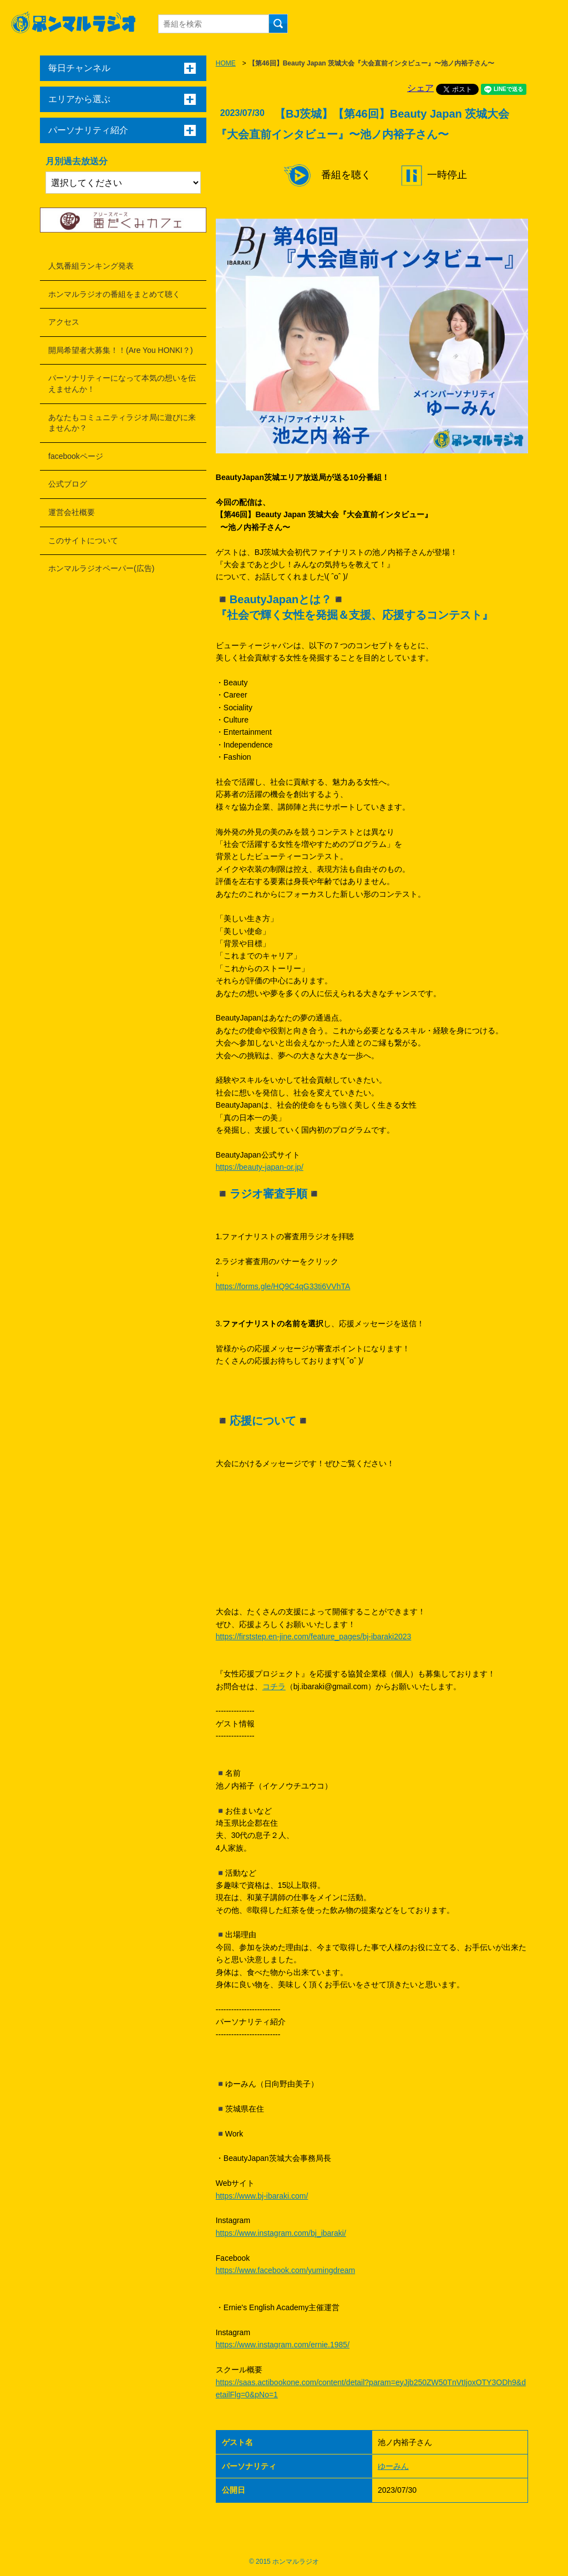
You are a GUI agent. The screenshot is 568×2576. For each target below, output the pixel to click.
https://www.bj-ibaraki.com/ (262, 2195)
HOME (226, 63)
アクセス (63, 321)
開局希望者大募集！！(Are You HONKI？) (120, 350)
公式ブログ (67, 483)
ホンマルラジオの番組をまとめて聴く (114, 294)
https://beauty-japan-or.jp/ (259, 1167)
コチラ (274, 1686)
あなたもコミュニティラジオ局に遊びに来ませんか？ (122, 423)
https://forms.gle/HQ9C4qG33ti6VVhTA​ (283, 1286)
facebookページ (75, 456)
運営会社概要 (71, 512)
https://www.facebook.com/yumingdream (285, 2270)
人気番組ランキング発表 (91, 265)
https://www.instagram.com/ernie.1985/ (282, 2344)
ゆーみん (393, 2466)
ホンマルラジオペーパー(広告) (101, 568)
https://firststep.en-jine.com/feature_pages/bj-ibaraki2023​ (314, 1636)
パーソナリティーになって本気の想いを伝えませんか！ (122, 383)
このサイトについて (83, 540)
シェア (420, 88)
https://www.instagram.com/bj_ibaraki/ (281, 2233)
